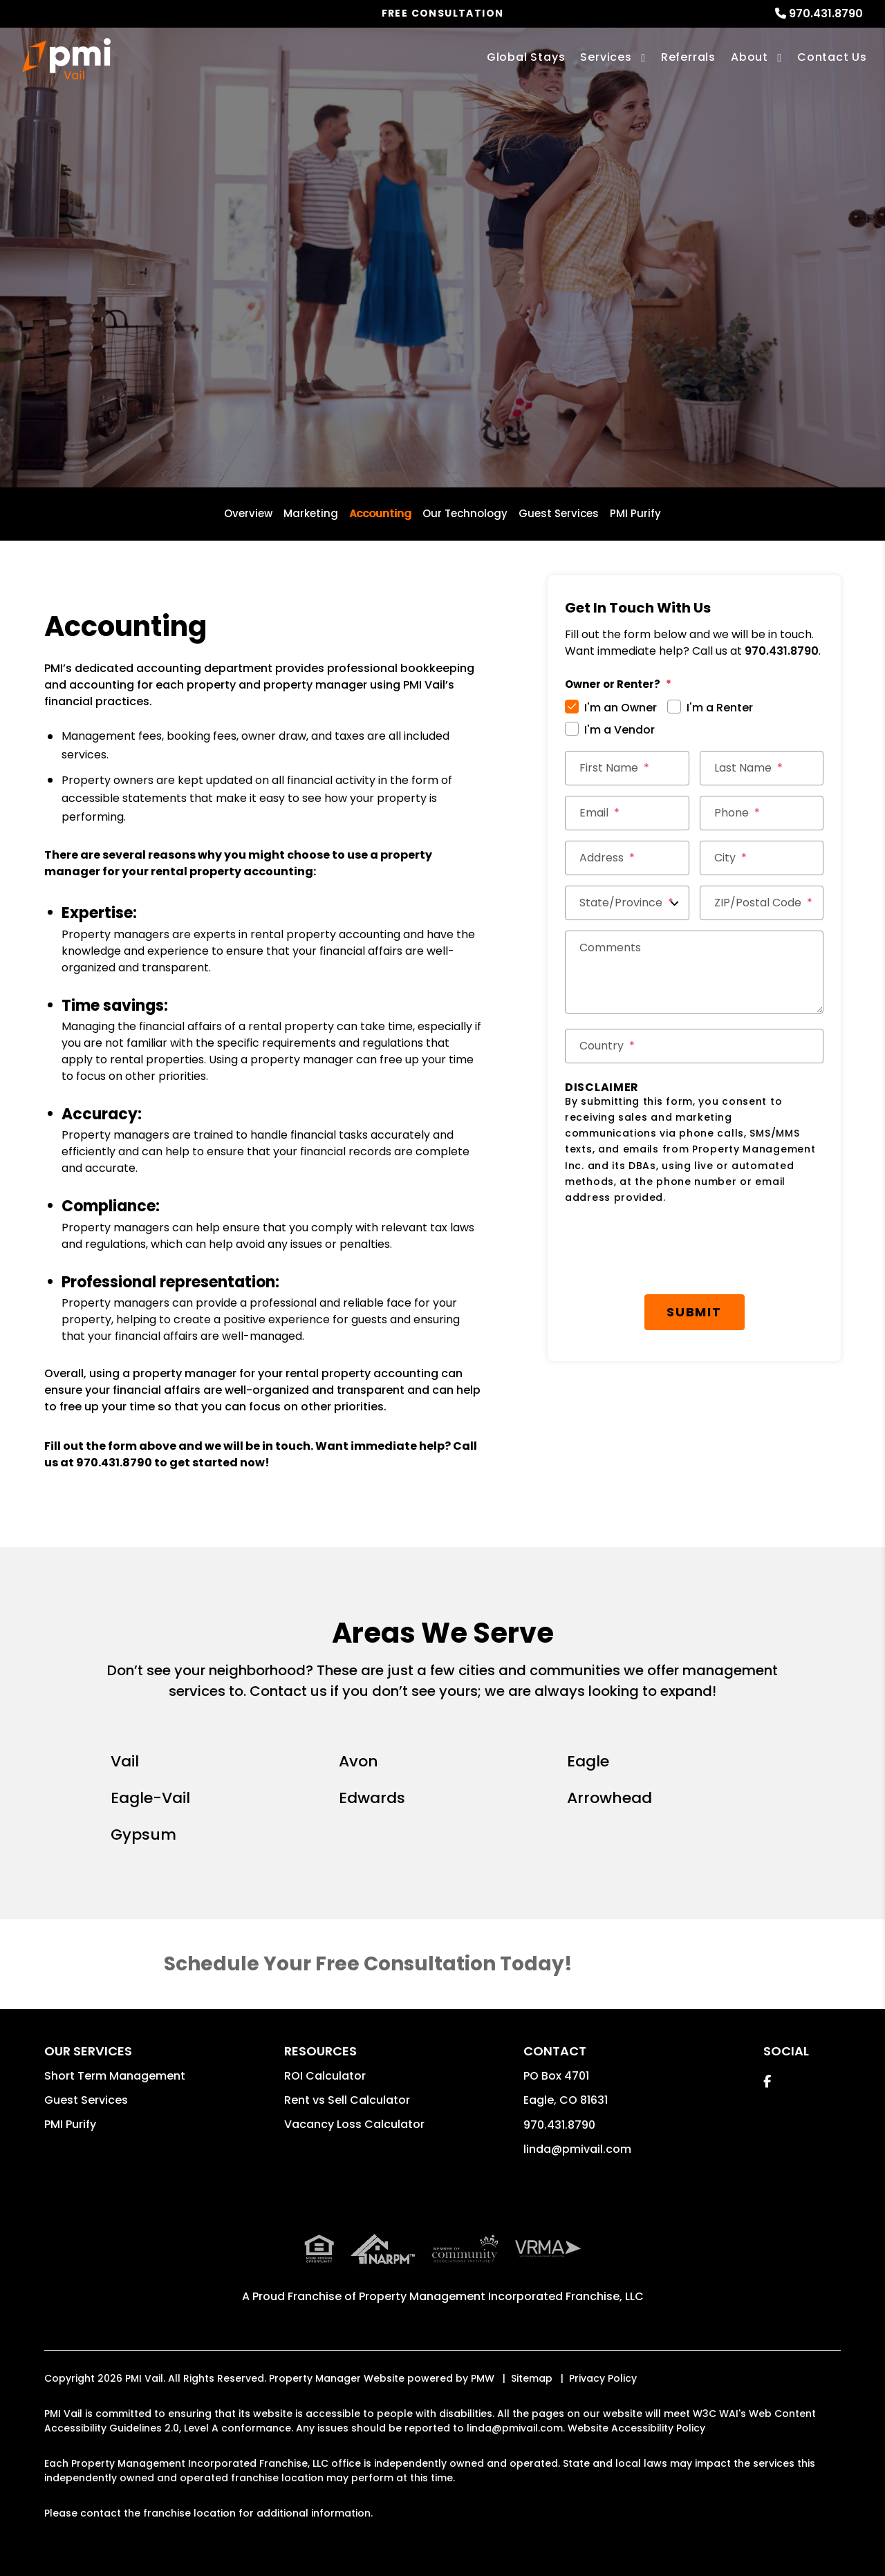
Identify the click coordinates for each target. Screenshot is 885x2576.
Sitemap (531, 2378)
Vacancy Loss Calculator (354, 2124)
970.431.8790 (826, 13)
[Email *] (627, 813)
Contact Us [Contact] (832, 57)
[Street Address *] (627, 858)
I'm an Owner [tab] (620, 708)
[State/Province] (627, 903)
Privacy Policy (603, 2378)
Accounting (380, 513)
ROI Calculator (325, 2076)
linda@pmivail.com (577, 2149)
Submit (694, 1311)
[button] (767, 2081)
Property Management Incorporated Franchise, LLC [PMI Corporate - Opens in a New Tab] (501, 2296)
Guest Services (559, 513)
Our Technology (464, 513)
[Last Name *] (762, 768)
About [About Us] (749, 57)
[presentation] (694, 1250)
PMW (482, 2378)
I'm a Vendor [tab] (619, 730)
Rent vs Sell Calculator (347, 2100)
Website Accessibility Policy (636, 2428)
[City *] (762, 858)
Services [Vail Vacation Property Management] (605, 57)
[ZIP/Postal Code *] (762, 903)
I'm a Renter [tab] (720, 708)
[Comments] (694, 972)
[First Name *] (627, 768)
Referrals (688, 57)
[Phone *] (762, 813)
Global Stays (526, 57)
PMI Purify (635, 513)
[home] (66, 59)
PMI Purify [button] (70, 2124)
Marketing (310, 513)
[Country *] (694, 1046)
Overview (248, 513)
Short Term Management (114, 2076)
